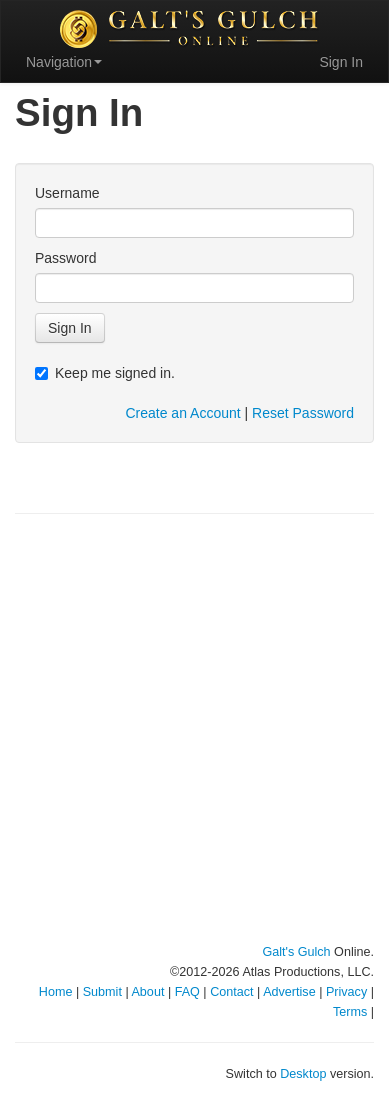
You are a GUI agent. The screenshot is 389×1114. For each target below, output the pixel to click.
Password (65, 258)
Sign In (341, 62)
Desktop (303, 1074)
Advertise (289, 992)
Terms (350, 1012)
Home (56, 992)
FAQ (187, 992)
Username (67, 193)
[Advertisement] (194, 729)
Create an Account (182, 413)
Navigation (64, 62)
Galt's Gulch (296, 952)
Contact (231, 992)
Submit (102, 992)
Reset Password (303, 413)
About (147, 992)
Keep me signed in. (105, 373)
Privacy (346, 992)
